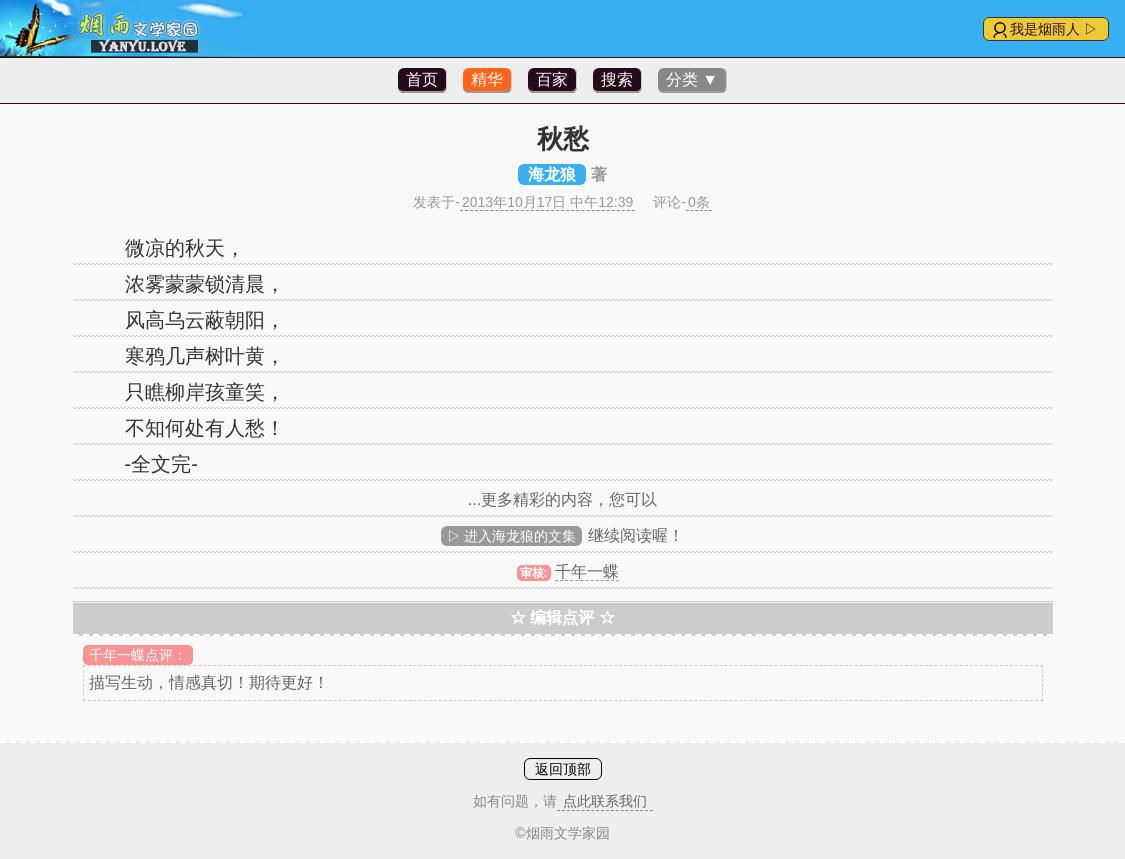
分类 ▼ (692, 79)
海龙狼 (552, 174)
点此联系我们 (605, 801)
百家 (552, 79)
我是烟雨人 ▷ (1054, 29)
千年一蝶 (587, 571)
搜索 (617, 79)
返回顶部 (563, 769)
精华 (487, 79)
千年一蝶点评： (138, 655)
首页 (422, 79)
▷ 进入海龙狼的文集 (512, 536)
